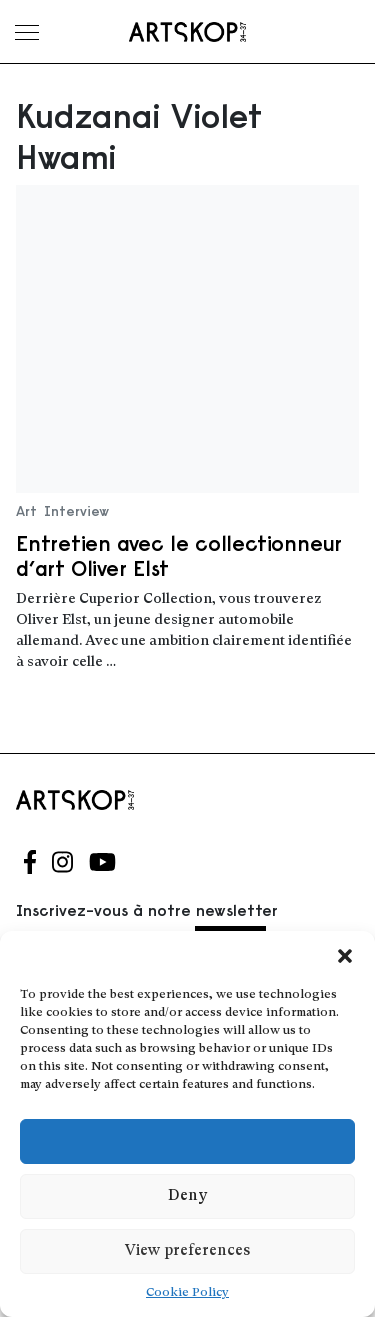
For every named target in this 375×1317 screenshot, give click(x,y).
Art (26, 511)
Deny (187, 1196)
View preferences (187, 1251)
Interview (76, 511)
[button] (345, 956)
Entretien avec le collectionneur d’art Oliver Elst (179, 556)
